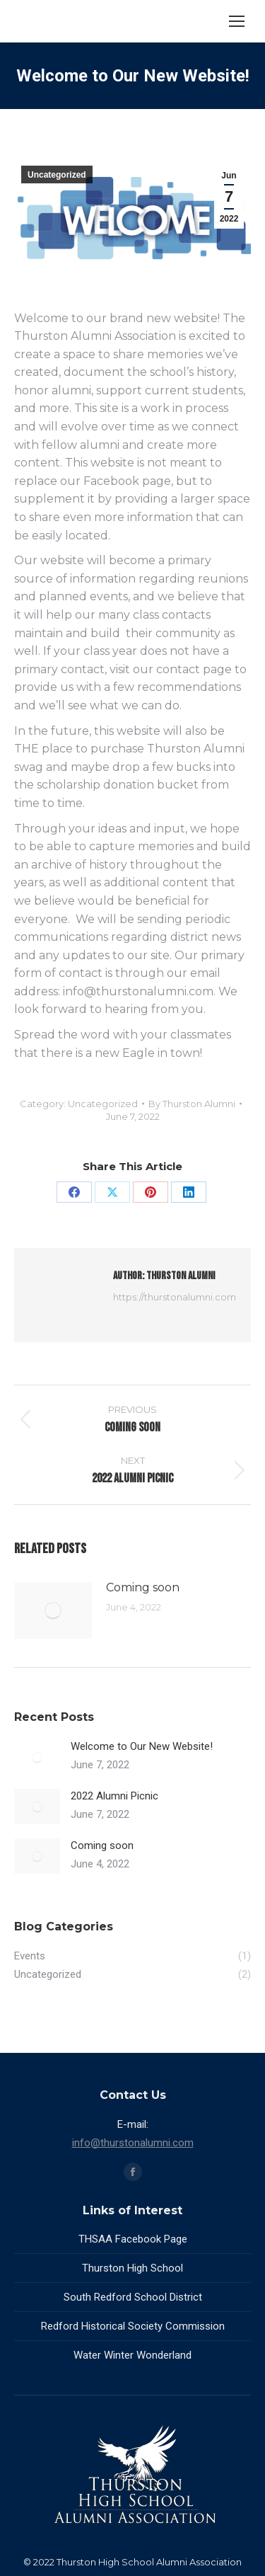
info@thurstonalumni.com (133, 2142)
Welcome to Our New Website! (142, 1746)
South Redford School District (133, 2297)
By (191, 1103)
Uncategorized (57, 175)
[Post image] (53, 1610)
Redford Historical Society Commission (133, 2326)
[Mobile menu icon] (237, 21)
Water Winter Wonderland (132, 2355)
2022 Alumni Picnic (114, 1796)
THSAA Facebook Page (132, 2239)
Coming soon (142, 1587)
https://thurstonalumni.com (174, 1297)
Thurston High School (132, 2268)
